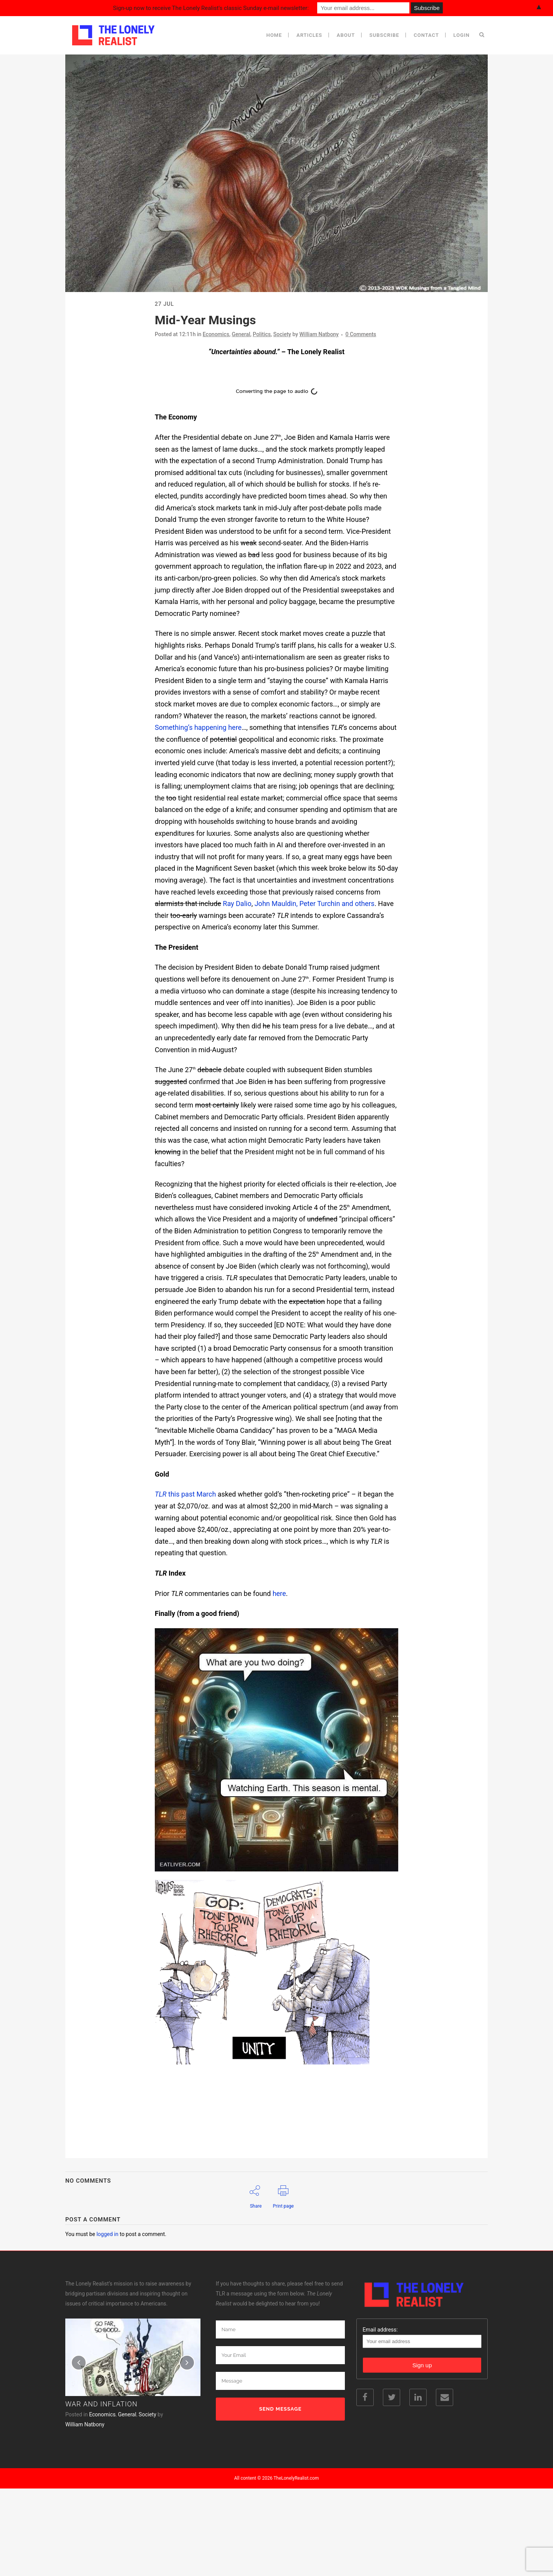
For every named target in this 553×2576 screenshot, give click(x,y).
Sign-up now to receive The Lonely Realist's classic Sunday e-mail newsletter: (211, 8)
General (241, 334)
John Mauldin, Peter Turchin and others (314, 903)
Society (282, 334)
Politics (262, 334)
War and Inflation (101, 2450)
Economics (216, 334)
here (279, 1593)
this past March (185, 1494)
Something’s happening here (198, 727)
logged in (107, 2234)
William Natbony (319, 334)
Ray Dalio (237, 903)
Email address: (422, 2383)
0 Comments (360, 334)
